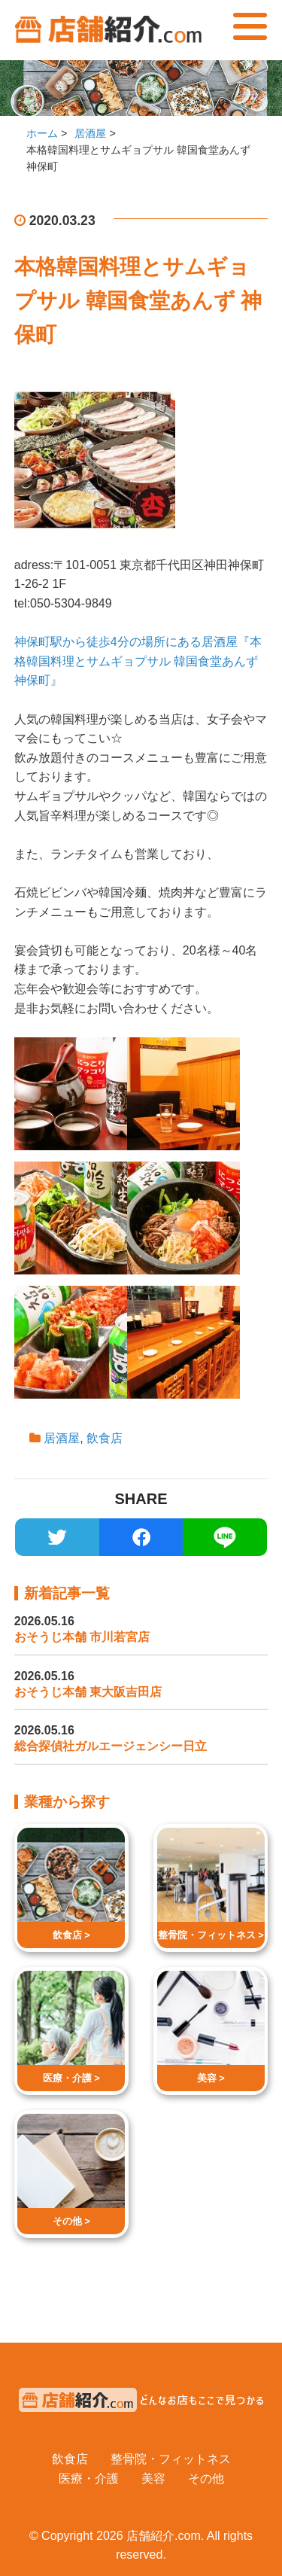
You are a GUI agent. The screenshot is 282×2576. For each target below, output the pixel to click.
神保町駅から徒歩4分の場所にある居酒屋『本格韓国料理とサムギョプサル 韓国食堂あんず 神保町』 (138, 661)
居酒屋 (62, 1438)
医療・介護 (89, 2478)
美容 (153, 2478)
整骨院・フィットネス (171, 2459)
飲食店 (104, 1438)
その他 (206, 2478)
